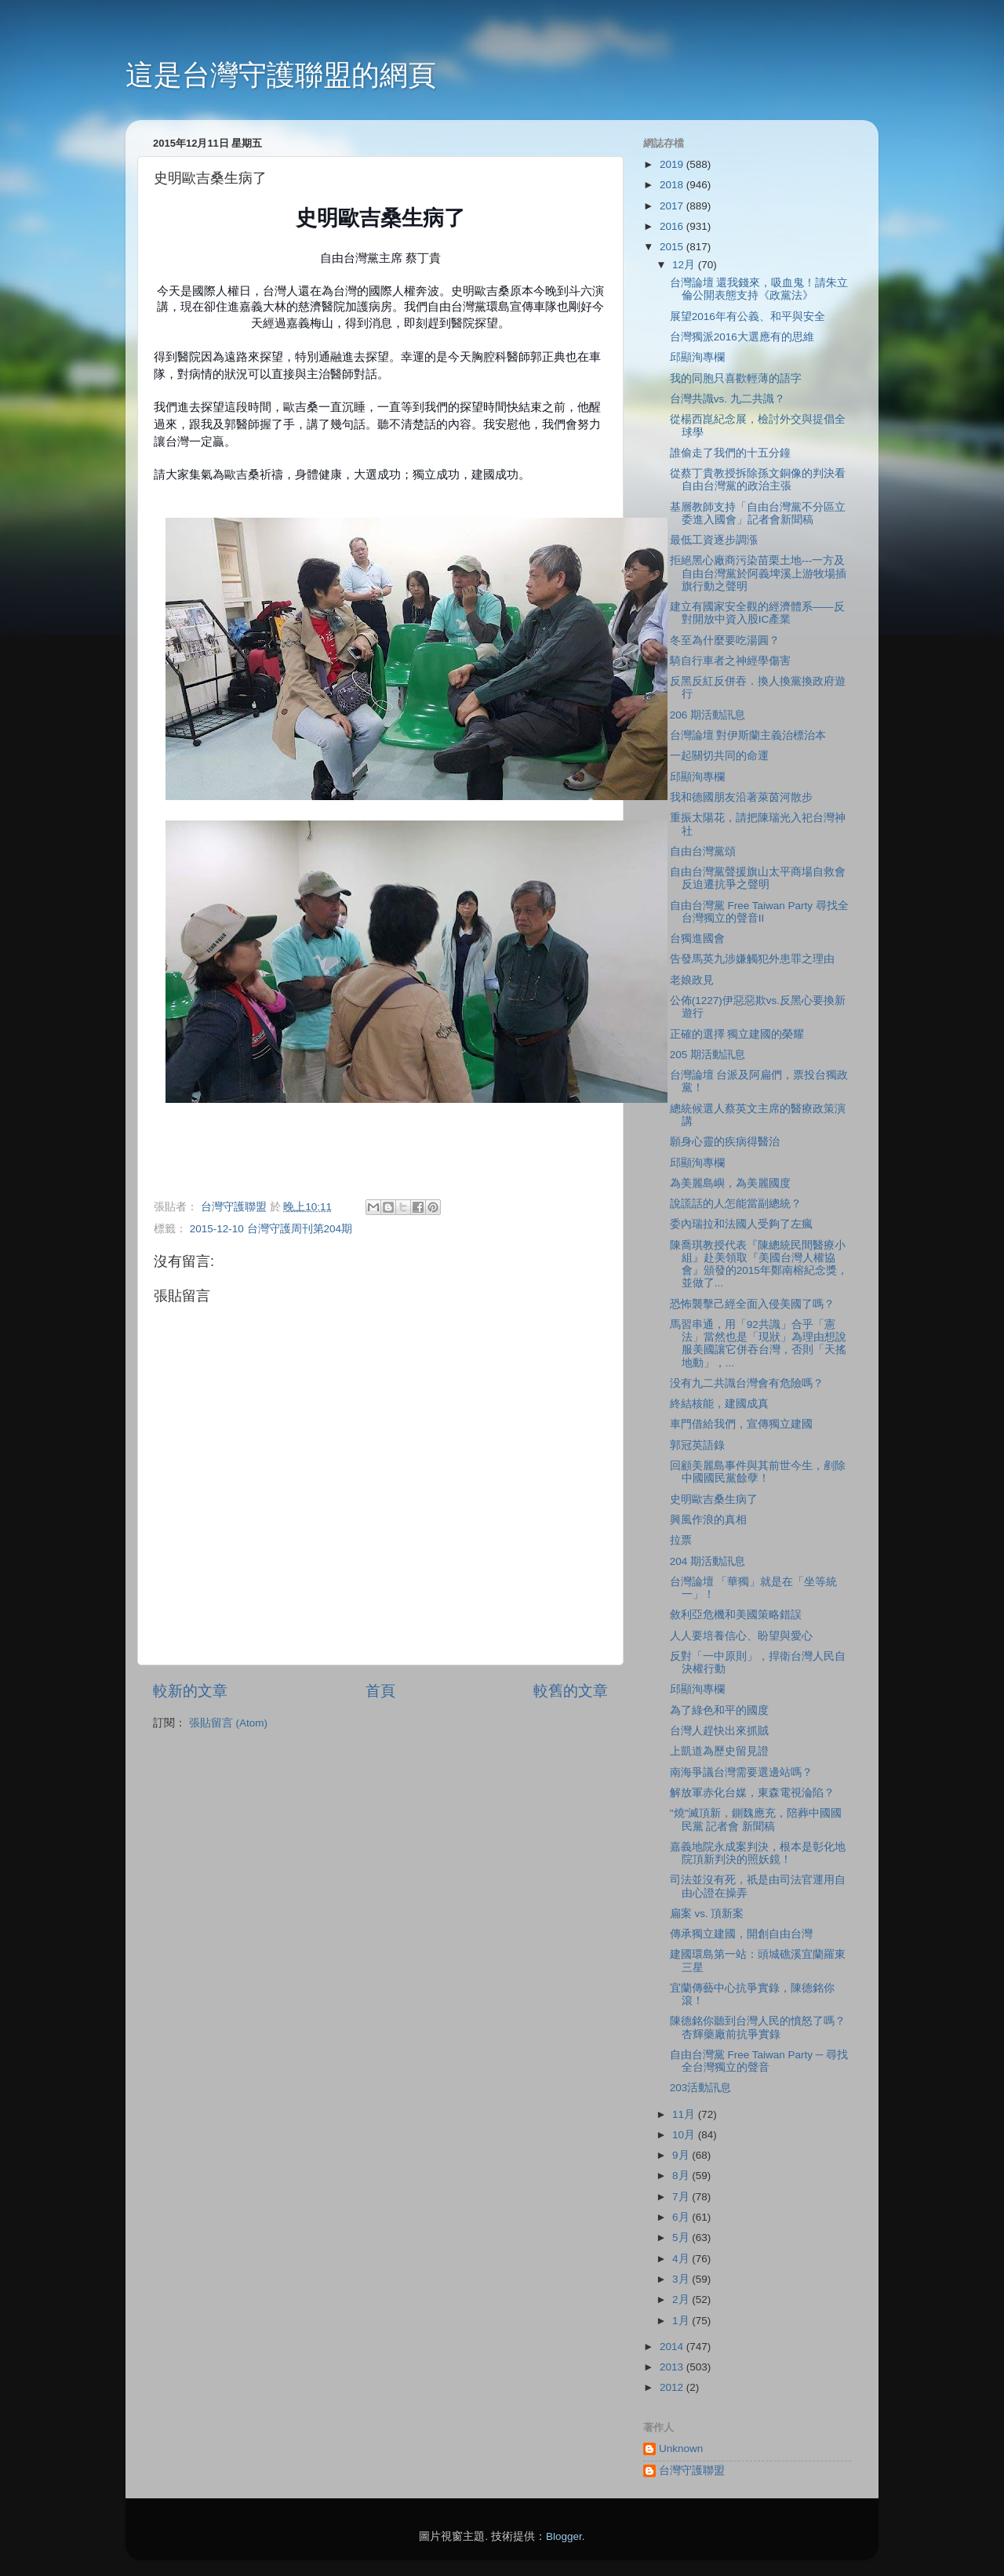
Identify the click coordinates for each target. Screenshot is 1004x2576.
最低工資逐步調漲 (714, 540)
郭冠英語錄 (697, 1445)
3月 (682, 2279)
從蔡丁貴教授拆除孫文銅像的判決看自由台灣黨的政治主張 (758, 480)
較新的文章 (190, 1691)
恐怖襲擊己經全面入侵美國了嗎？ (752, 1304)
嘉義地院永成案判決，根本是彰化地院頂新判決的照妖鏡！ (758, 1853)
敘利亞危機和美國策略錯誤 (736, 1615)
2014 (673, 2346)
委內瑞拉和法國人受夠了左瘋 (741, 1224)
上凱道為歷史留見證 (719, 1751)
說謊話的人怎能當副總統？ (736, 1204)
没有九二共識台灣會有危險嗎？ (747, 1383)
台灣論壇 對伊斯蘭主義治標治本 (748, 735)
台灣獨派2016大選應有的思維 (742, 337)
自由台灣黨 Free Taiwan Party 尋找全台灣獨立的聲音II (759, 912)
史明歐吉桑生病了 (714, 1499)
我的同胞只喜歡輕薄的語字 (736, 378)
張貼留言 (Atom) (228, 1723)
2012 (673, 2387)
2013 (673, 2367)
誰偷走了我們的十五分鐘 (730, 453)
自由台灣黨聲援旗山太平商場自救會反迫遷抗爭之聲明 (758, 878)
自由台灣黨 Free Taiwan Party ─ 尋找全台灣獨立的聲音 (759, 2061)
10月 (685, 2135)
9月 (682, 2155)
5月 (682, 2237)
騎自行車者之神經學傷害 (730, 661)
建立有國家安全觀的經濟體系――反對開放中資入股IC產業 (757, 613)
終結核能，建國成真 (719, 1404)
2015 (673, 247)
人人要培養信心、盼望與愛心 (741, 1636)
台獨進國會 (697, 938)
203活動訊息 (701, 2088)
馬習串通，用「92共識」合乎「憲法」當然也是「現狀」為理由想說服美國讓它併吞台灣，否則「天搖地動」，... (758, 1344)
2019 (673, 164)
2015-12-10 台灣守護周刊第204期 (271, 1229)
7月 (682, 2197)
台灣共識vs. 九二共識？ (727, 399)
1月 (682, 2321)
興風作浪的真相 (708, 1520)
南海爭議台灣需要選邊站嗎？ (741, 1772)
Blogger (564, 2536)
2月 (682, 2299)
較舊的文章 (570, 1691)
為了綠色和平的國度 (719, 1710)
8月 (682, 2175)
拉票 (681, 1540)
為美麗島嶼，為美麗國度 (730, 1183)
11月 (685, 2114)
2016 (673, 226)
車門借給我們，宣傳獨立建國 (741, 1424)
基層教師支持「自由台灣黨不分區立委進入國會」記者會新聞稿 (758, 513)
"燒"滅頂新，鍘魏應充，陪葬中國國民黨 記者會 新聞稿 (756, 1819)
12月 (685, 265)
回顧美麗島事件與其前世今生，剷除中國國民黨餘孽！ (758, 1472)
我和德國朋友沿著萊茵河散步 (741, 797)
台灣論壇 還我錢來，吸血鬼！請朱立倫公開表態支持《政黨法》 (759, 289)
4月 (682, 2259)
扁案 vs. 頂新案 (707, 1913)
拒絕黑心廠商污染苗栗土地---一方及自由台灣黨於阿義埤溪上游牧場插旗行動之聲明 (758, 573)
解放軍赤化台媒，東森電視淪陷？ (752, 1793)
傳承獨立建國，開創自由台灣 (741, 1934)
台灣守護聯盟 (692, 2470)
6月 (682, 2217)
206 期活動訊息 (707, 715)
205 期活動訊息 (707, 1055)
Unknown (681, 2448)
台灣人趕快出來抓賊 (719, 1731)
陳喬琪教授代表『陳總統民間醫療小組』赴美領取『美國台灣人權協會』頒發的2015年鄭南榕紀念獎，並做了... (759, 1264)
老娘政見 (692, 980)
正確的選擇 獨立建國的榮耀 (737, 1034)
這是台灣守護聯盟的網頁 (281, 75)
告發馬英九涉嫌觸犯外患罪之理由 (752, 959)
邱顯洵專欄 (697, 357)
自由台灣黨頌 (703, 851)
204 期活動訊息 (707, 1561)
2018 (673, 185)
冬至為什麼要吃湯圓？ (725, 640)
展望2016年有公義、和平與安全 (747, 316)
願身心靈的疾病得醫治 (725, 1142)
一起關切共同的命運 (719, 756)
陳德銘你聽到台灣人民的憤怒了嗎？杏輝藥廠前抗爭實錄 (758, 2027)
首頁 (380, 1691)
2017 (673, 206)
